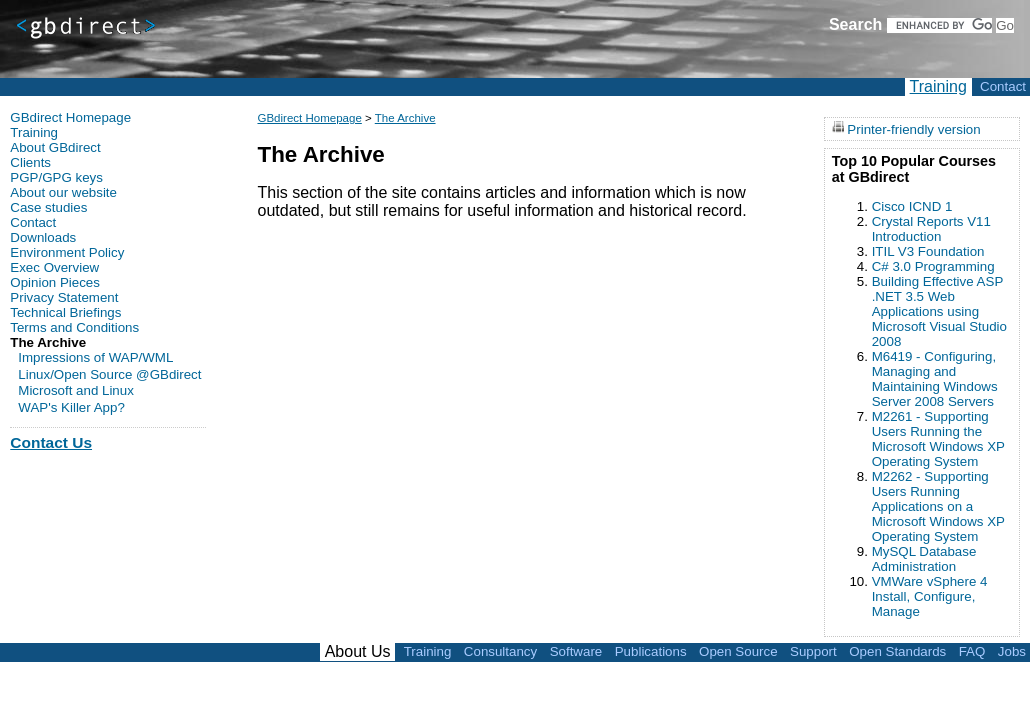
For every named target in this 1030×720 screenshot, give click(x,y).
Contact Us (51, 442)
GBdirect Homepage (309, 118)
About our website (63, 192)
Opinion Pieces (55, 282)
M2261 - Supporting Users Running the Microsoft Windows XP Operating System (938, 439)
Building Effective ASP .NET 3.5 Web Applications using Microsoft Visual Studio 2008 (939, 311)
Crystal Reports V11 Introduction (931, 229)
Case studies (48, 207)
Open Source (738, 651)
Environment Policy (67, 252)
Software (576, 651)
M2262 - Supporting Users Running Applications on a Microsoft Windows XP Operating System (938, 506)
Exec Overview (54, 267)
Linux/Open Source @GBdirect (109, 374)
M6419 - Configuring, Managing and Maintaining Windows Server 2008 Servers (935, 379)
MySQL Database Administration (924, 559)
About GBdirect (55, 147)
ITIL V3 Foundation (928, 251)
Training (938, 86)
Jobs (1012, 651)
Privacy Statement (64, 297)
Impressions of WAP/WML (95, 357)
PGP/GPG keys (56, 177)
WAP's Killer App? (71, 407)
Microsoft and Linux (76, 390)
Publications (651, 651)
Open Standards (897, 651)
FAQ (972, 651)
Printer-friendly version (913, 128)
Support (813, 651)
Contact (1003, 86)
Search (855, 24)
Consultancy (500, 651)
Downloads (43, 237)
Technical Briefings (65, 312)
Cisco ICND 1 (912, 206)
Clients (30, 162)
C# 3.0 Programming (933, 266)
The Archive (405, 118)
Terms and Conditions (74, 327)
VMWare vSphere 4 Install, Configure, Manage (930, 596)
